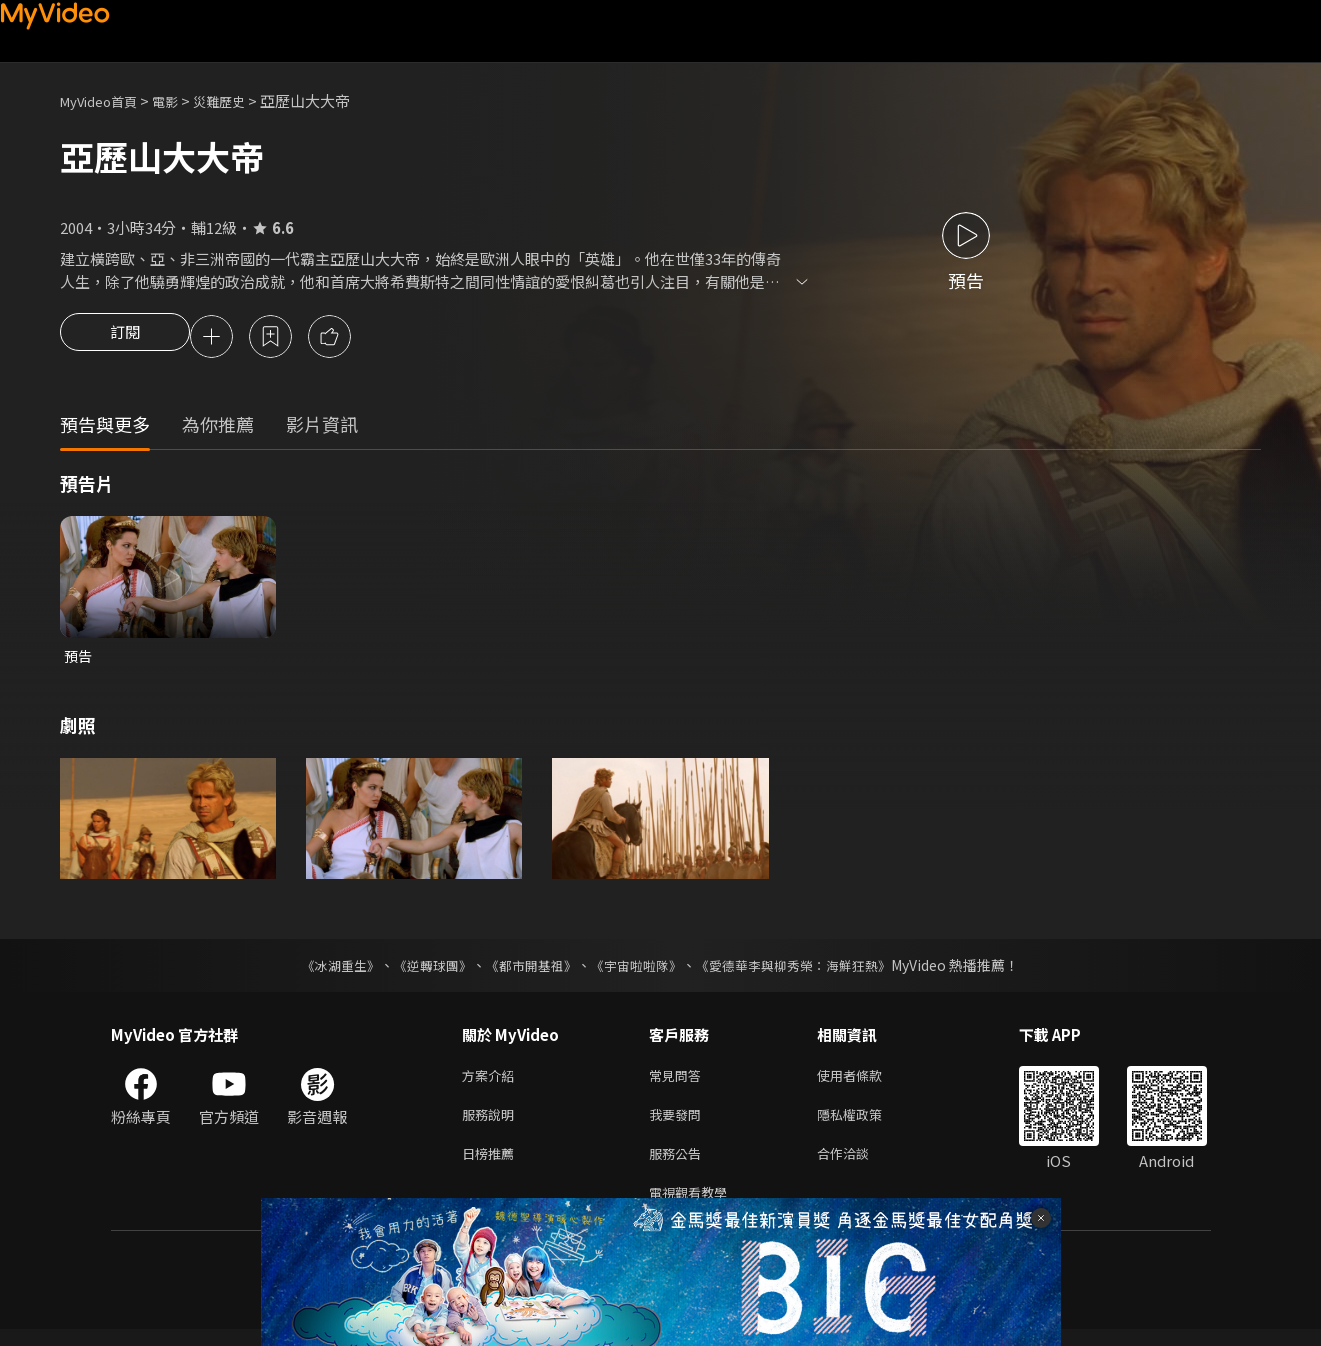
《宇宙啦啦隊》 (639, 970)
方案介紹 (492, 1081)
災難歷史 (241, 100)
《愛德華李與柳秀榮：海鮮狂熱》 (807, 970)
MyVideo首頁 (105, 100)
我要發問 (679, 1123)
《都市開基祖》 (527, 970)
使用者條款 (866, 1081)
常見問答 (679, 1081)
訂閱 (125, 338)
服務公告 (679, 1165)
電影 (181, 100)
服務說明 (492, 1123)
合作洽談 (859, 1165)
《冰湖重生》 (324, 970)
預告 (79, 659)
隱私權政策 (866, 1123)
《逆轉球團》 (422, 970)
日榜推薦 (492, 1165)
